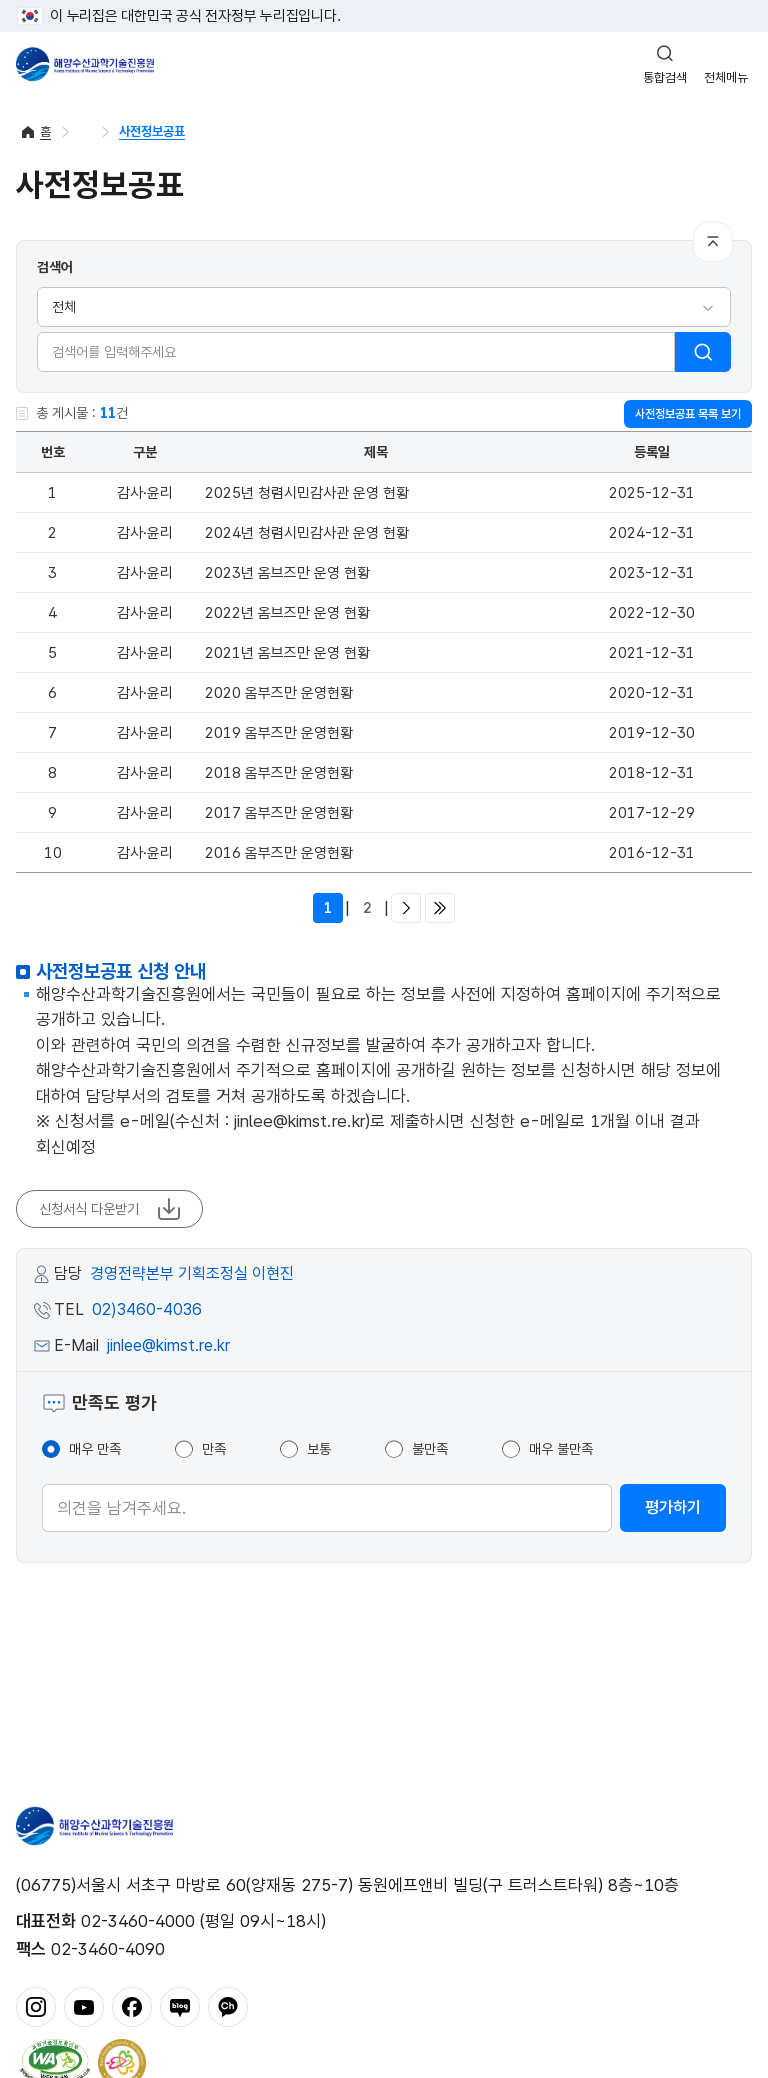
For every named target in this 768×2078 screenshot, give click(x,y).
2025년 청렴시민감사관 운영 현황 (307, 493)
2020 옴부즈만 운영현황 (279, 693)
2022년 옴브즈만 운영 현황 (287, 613)
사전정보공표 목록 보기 (688, 414)
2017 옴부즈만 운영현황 (279, 813)
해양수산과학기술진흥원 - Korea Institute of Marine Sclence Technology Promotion (85, 64)
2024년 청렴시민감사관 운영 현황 (307, 533)
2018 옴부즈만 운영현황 (279, 773)
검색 (703, 352)
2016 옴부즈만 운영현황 (279, 853)
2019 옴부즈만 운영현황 (279, 733)
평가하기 (673, 1507)
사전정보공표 (152, 131)
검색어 (55, 267)
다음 (406, 908)
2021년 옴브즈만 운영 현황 (287, 653)
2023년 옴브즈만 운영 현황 (287, 573)
